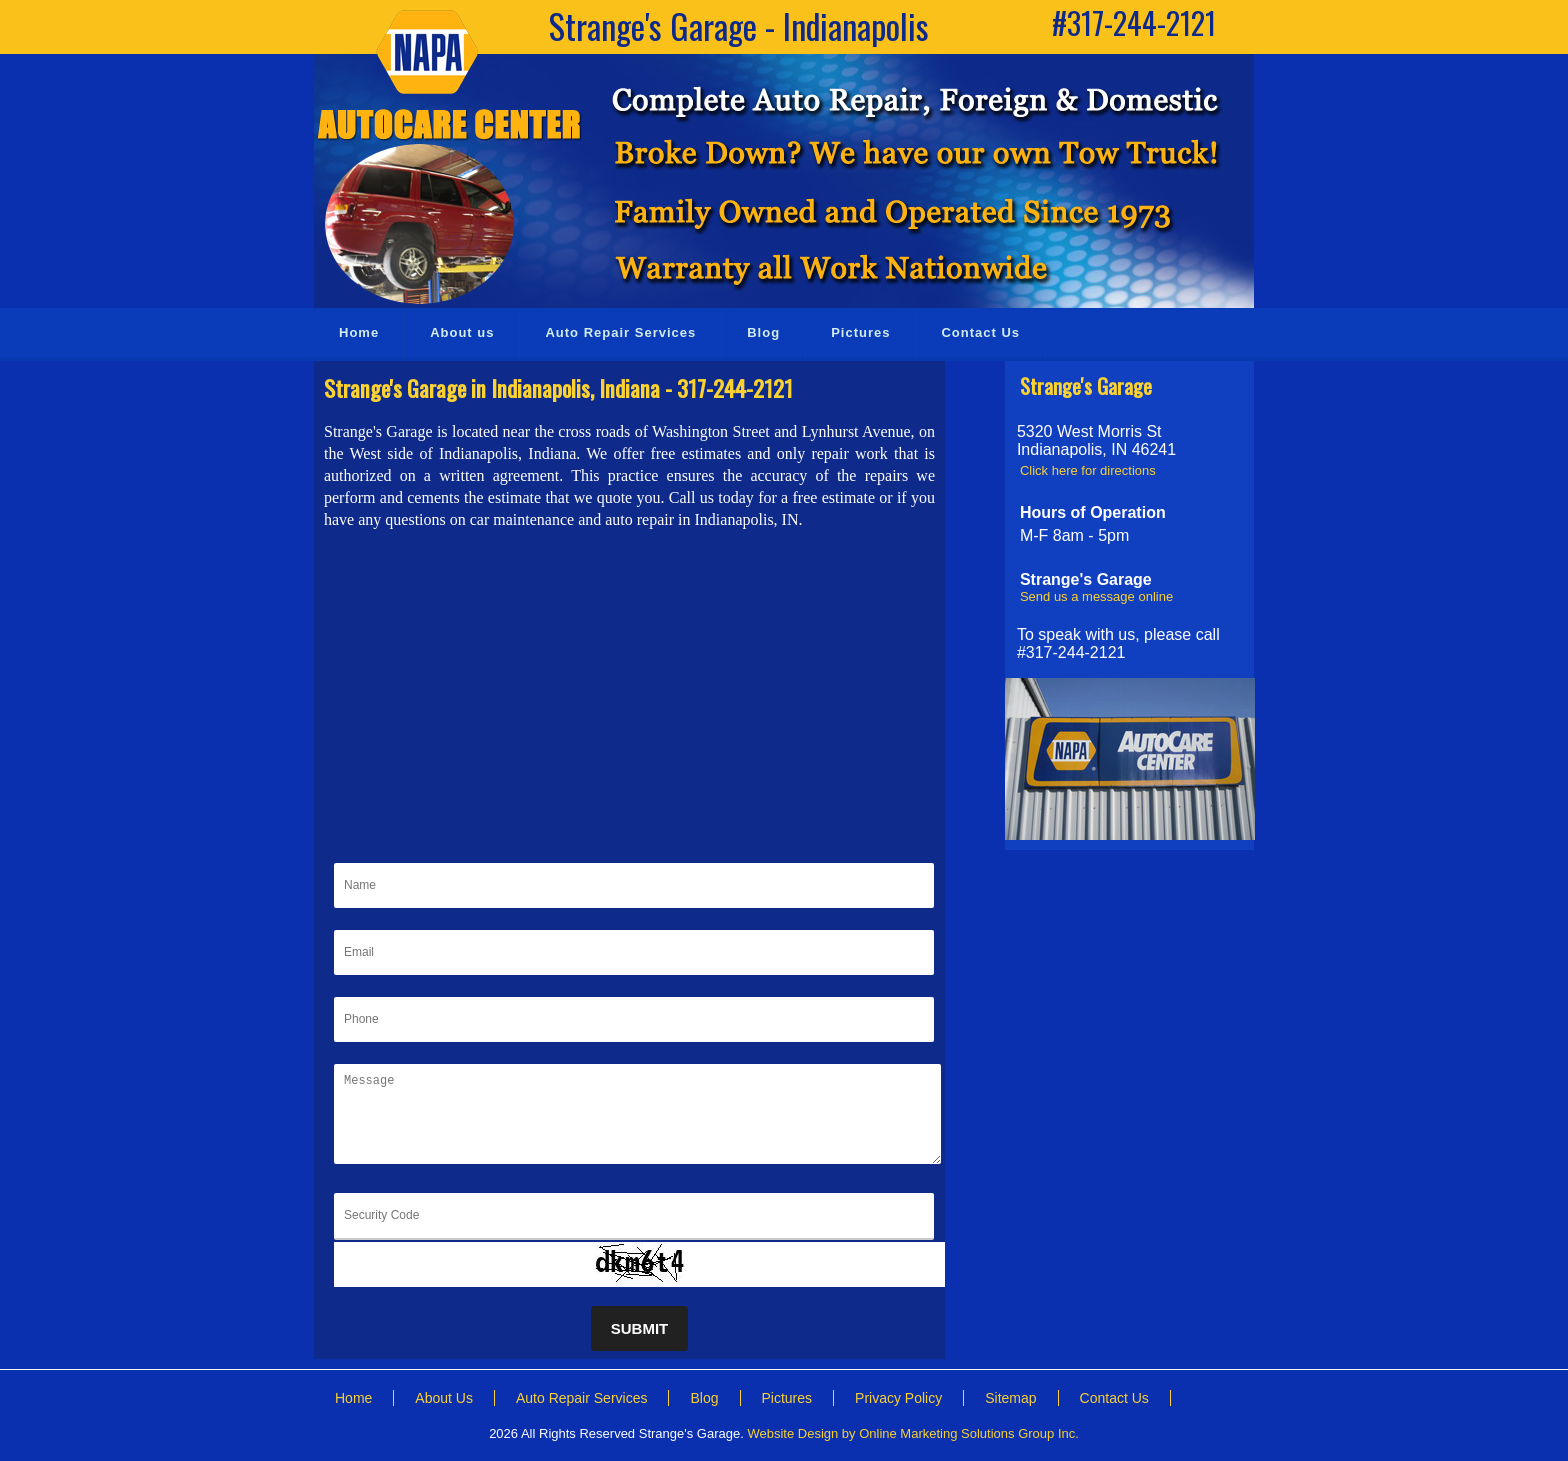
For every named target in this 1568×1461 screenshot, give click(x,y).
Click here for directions (1088, 470)
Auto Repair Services (582, 1398)
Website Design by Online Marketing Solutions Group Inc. (912, 1433)
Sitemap (1010, 1398)
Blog (704, 1398)
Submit (640, 1328)
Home (353, 1398)
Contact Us (1114, 1398)
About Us (444, 1398)
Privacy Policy (898, 1398)
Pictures (787, 1398)
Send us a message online (1096, 596)
